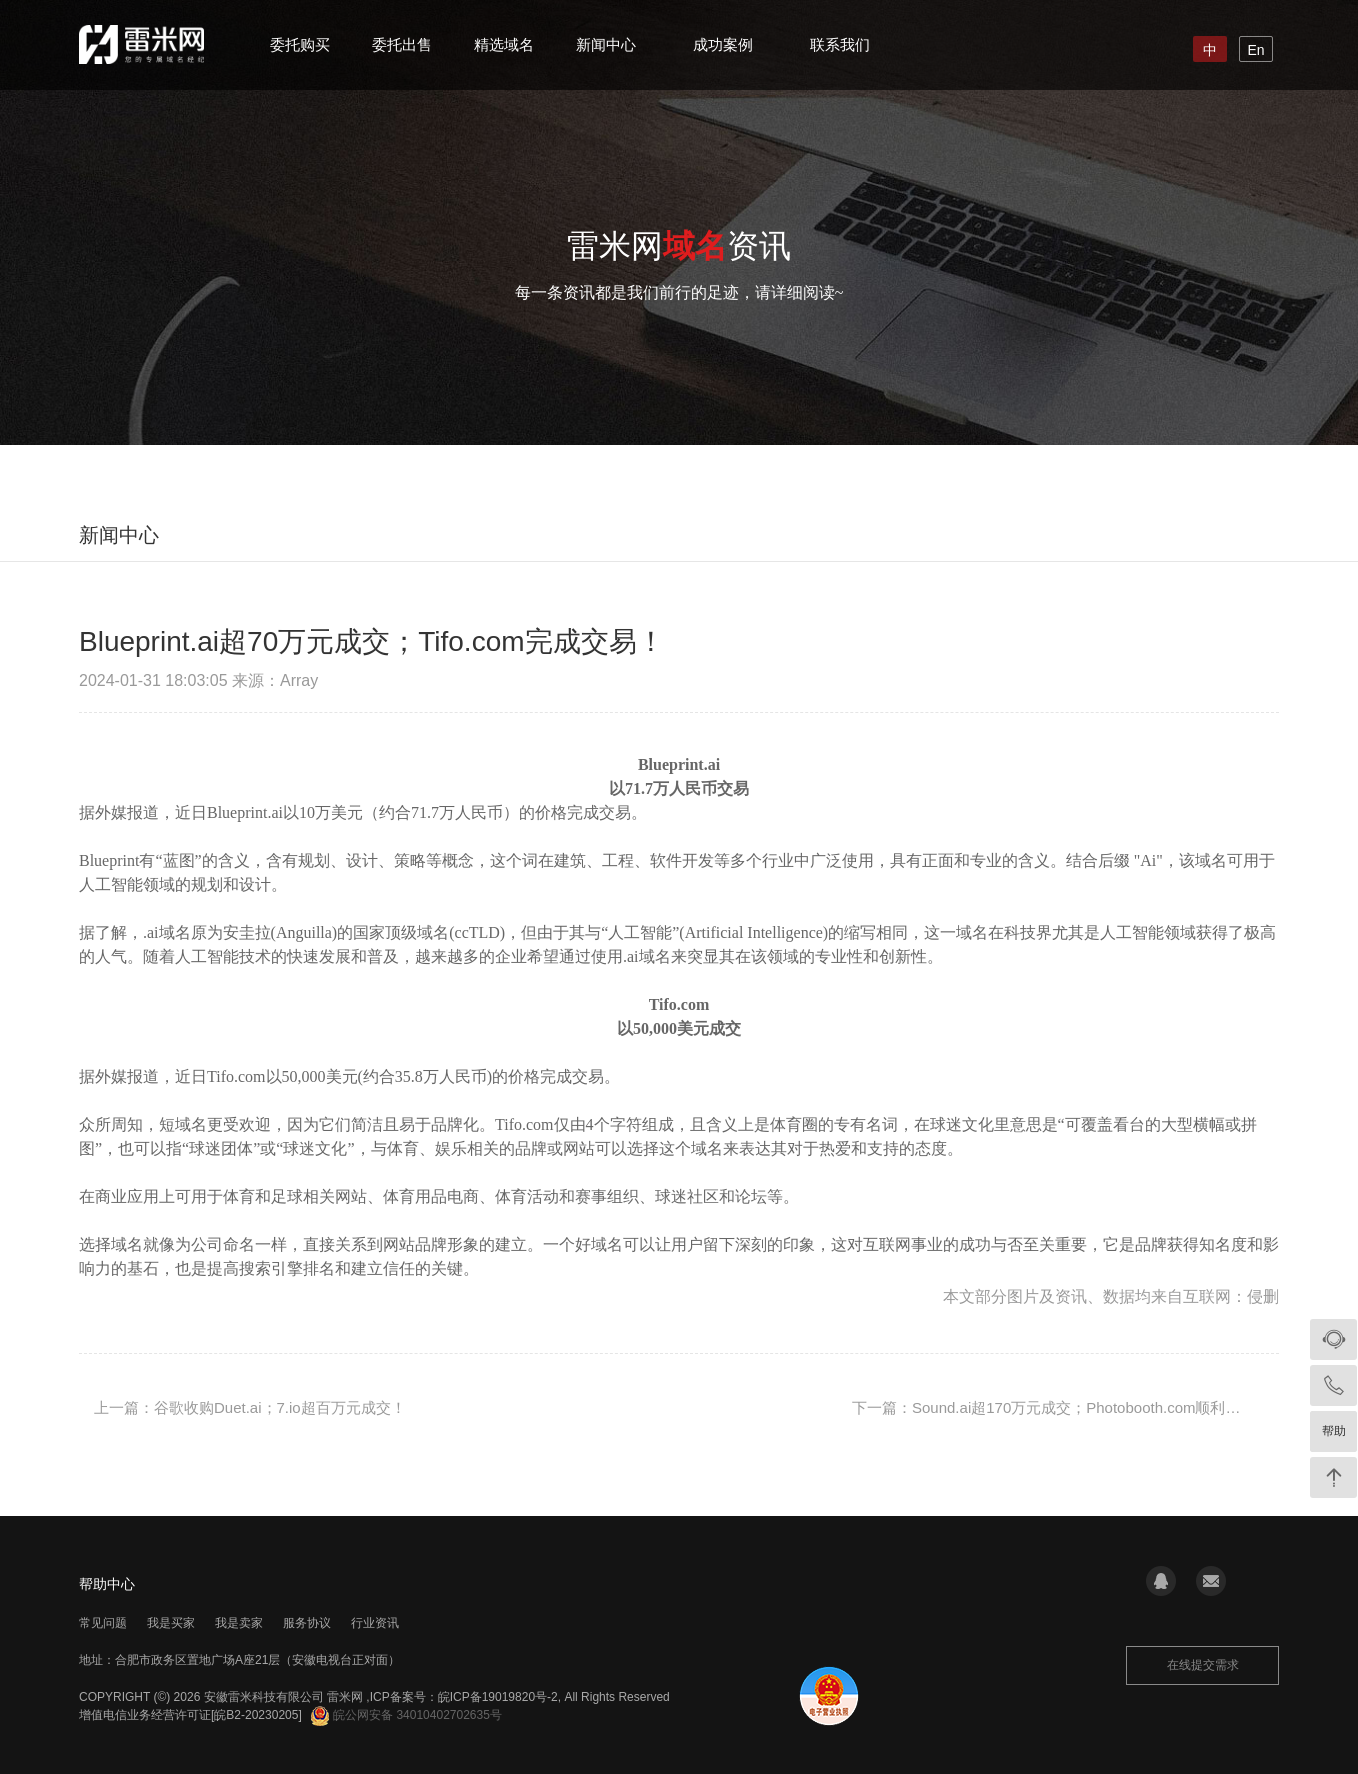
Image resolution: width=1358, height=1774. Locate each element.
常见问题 (103, 1623)
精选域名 (504, 44)
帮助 (1334, 1431)
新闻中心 (606, 44)
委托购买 (300, 44)
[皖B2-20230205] (256, 1715)
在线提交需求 (1203, 1665)
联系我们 (840, 44)
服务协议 (307, 1623)
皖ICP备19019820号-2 (498, 1697)
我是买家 (171, 1623)
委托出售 (402, 44)
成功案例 (723, 44)
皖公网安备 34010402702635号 (406, 1715)
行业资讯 (375, 1623)
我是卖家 (239, 1623)
